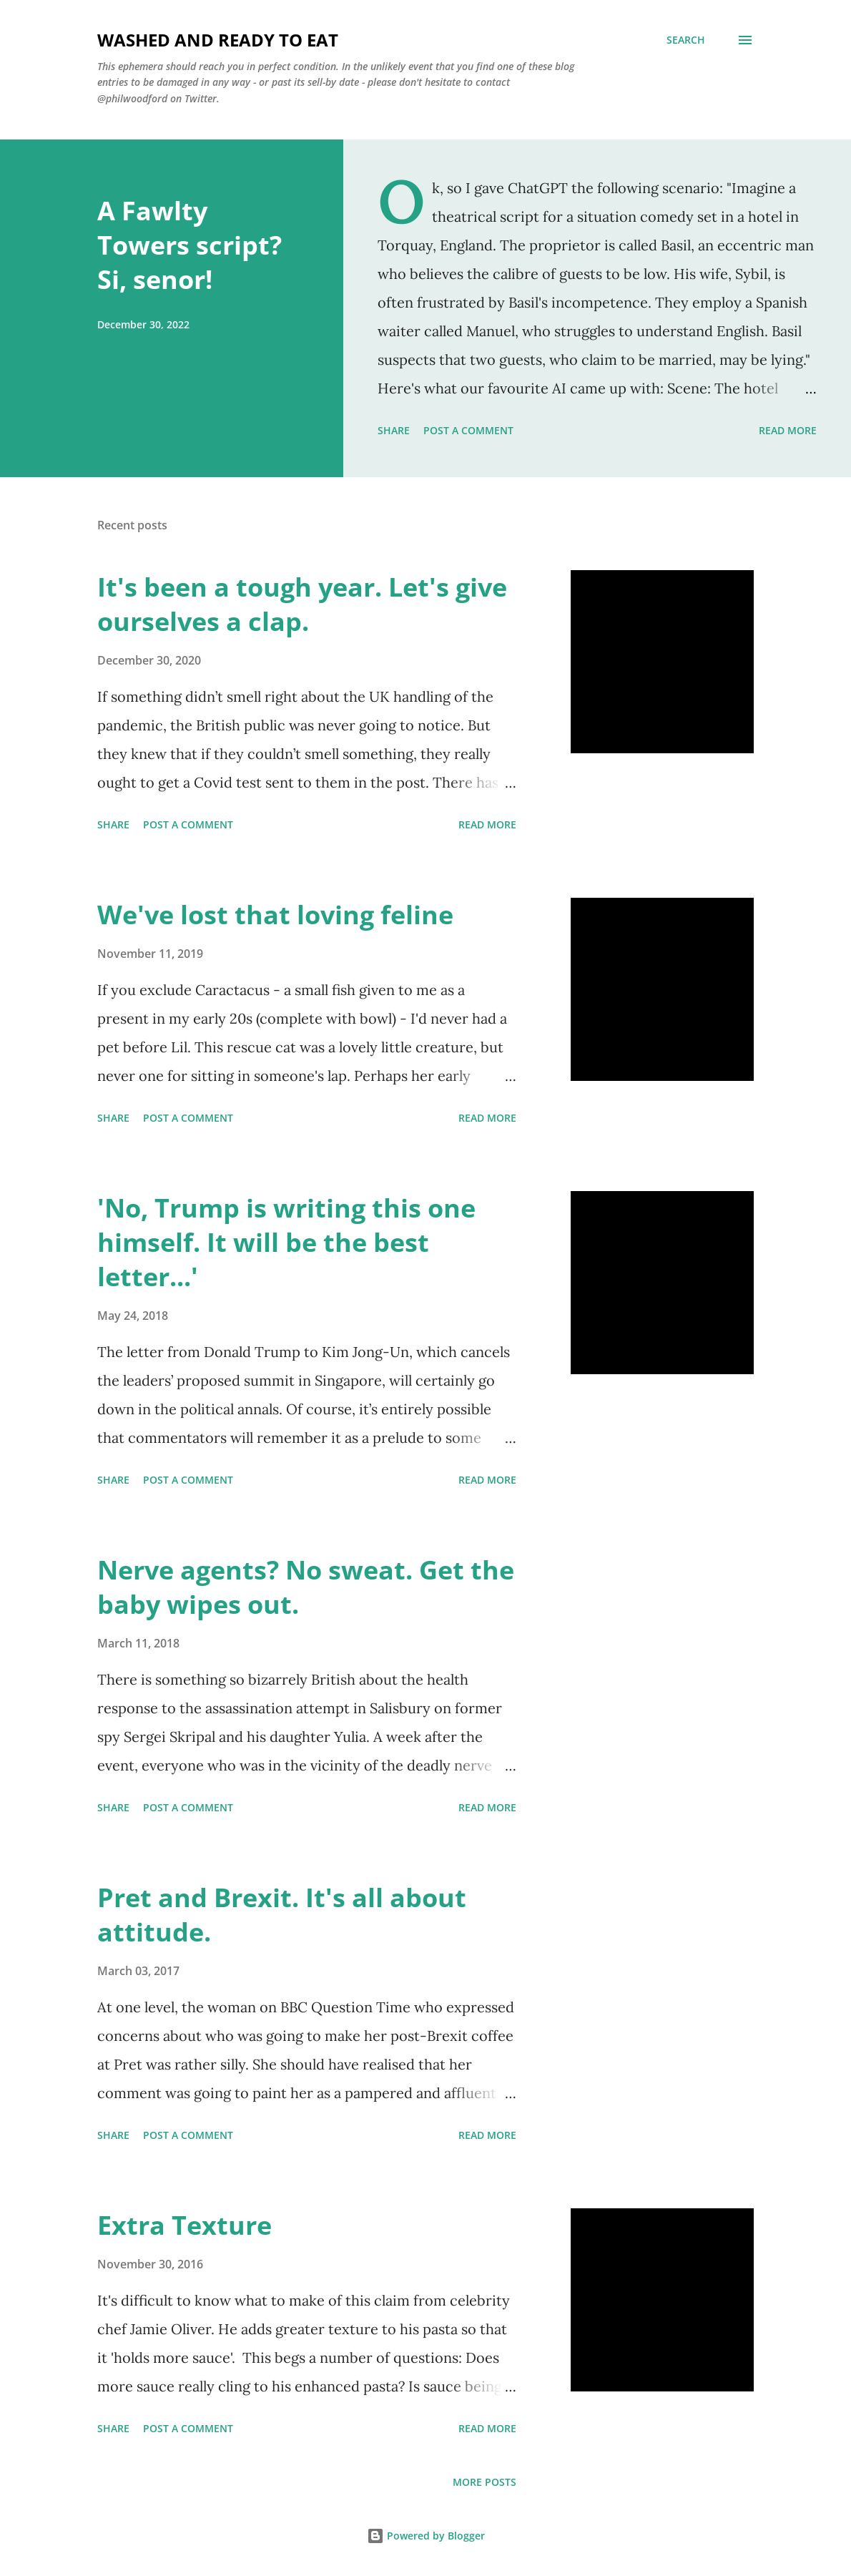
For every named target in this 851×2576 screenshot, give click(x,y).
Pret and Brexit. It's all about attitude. (281, 1914)
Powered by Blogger (426, 2535)
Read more (788, 430)
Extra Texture (184, 2225)
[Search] (685, 40)
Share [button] (394, 430)
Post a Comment (468, 430)
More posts (484, 2482)
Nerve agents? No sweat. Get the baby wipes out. (305, 1587)
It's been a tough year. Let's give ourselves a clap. (302, 604)
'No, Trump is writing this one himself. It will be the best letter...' (286, 1242)
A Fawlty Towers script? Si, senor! (189, 245)
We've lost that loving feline (275, 914)
